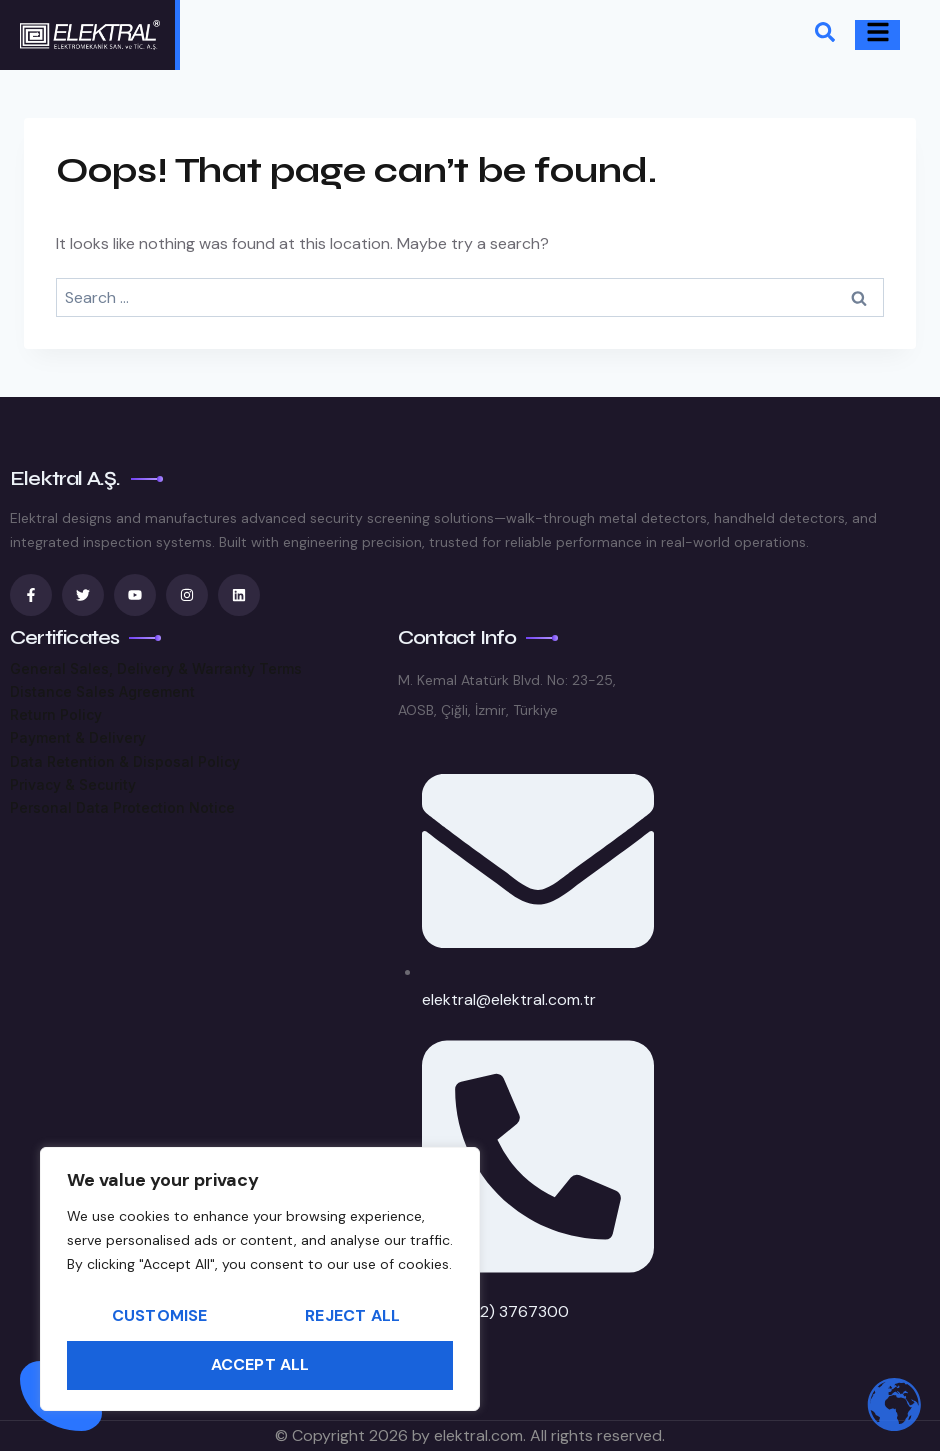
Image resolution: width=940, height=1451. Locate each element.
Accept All (260, 1364)
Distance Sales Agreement (102, 691)
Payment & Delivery (78, 737)
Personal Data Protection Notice (122, 807)
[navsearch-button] (825, 35)
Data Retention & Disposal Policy (125, 761)
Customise (160, 1315)
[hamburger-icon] (877, 35)
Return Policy (56, 714)
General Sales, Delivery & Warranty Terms (156, 668)
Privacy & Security (73, 784)
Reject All (352, 1315)
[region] (260, 1279)
